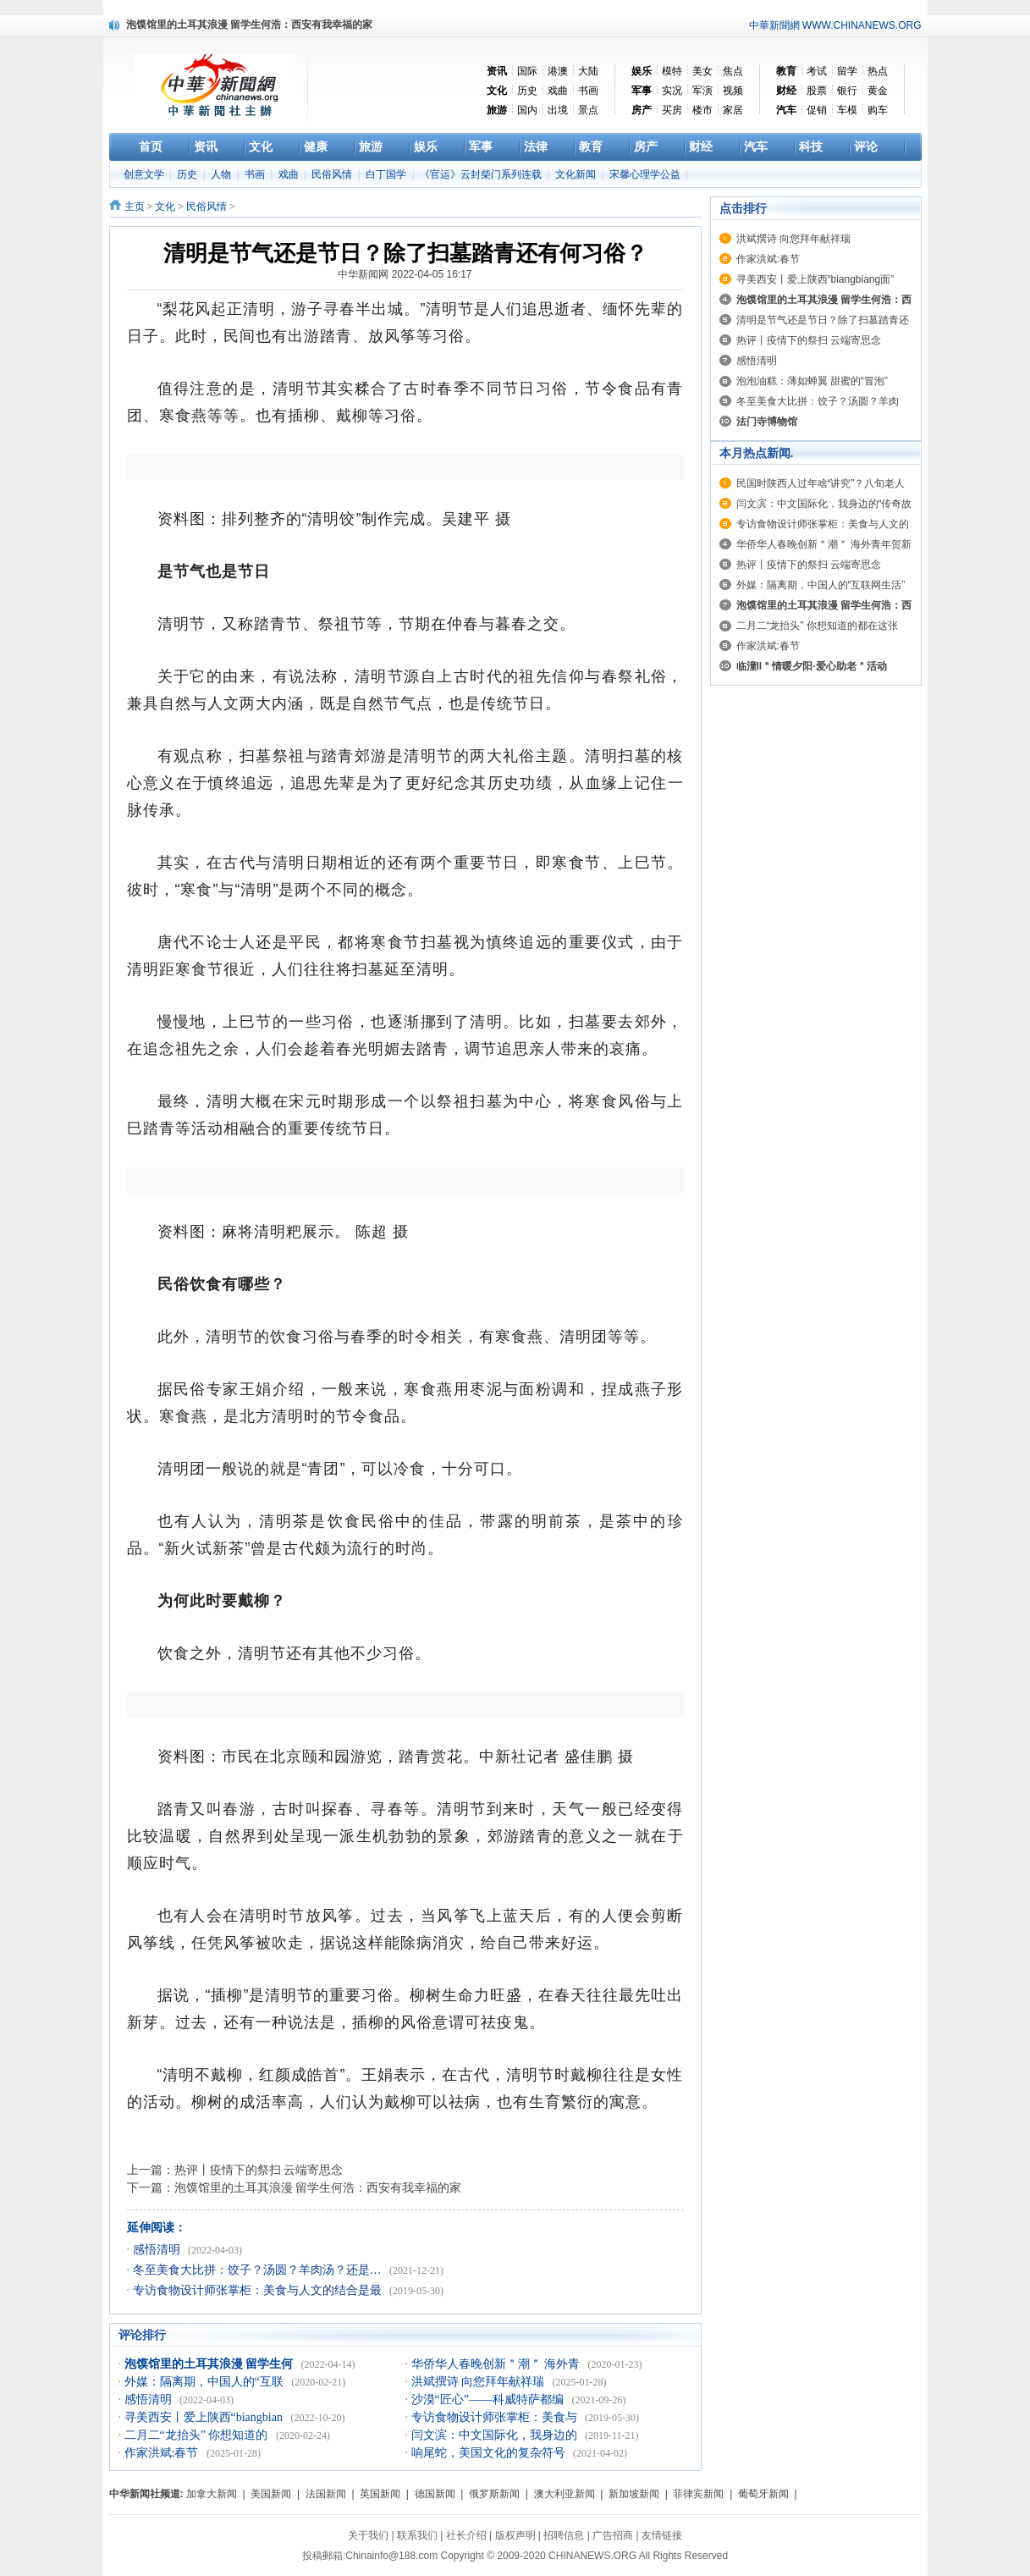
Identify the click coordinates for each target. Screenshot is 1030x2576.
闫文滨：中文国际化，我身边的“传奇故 (824, 504)
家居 (733, 110)
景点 (588, 110)
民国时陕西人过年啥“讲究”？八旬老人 (821, 483)
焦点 (733, 71)
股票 (817, 91)
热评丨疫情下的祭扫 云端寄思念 (259, 2169)
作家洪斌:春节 (162, 2452)
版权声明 (515, 2535)
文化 (165, 206)
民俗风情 (333, 174)
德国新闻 (435, 2494)
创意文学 (145, 174)
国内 (527, 110)
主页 (134, 206)
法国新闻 (326, 2494)
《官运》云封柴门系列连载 (482, 174)
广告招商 (612, 2535)
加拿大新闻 (211, 2494)
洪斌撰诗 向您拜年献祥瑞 (479, 2381)
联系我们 (417, 2535)
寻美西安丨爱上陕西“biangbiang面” (815, 279)
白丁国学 (387, 174)
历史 (527, 91)
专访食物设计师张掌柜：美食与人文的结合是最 (259, 2290)
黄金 (878, 91)
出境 (558, 110)
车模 (847, 110)
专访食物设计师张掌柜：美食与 (496, 2417)
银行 (847, 91)
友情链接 (662, 2535)
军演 (702, 91)
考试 (817, 71)
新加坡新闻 (634, 2494)
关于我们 (368, 2535)
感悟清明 (158, 2249)
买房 (672, 110)
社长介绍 (466, 2535)
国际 (527, 71)
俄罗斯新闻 (494, 2494)
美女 (702, 71)
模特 (672, 71)
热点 (878, 71)
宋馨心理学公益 (646, 174)
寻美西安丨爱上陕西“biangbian (205, 2417)
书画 (588, 91)
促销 (817, 110)
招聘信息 (563, 2535)
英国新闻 (380, 2494)
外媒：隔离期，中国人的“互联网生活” (821, 585)
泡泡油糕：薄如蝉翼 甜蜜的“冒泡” (812, 381)
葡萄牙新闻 (763, 2494)
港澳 (558, 71)
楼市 (702, 110)
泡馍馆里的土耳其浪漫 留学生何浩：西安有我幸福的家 (318, 2187)
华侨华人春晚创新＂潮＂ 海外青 (497, 2364)
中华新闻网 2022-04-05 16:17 (404, 274)
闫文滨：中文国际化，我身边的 (496, 2435)
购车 (878, 110)
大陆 (588, 71)
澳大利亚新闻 (564, 2494)
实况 (672, 91)
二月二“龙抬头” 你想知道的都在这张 (817, 626)
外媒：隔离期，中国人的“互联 (205, 2381)
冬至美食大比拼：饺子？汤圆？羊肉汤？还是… (259, 2270)
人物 (222, 174)
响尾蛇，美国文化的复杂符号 (490, 2452)
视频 (733, 91)
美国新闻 (271, 2494)
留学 (847, 71)
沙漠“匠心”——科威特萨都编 (489, 2399)
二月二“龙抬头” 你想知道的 (197, 2435)
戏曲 (558, 91)
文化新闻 (576, 174)
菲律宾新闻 (698, 2494)
